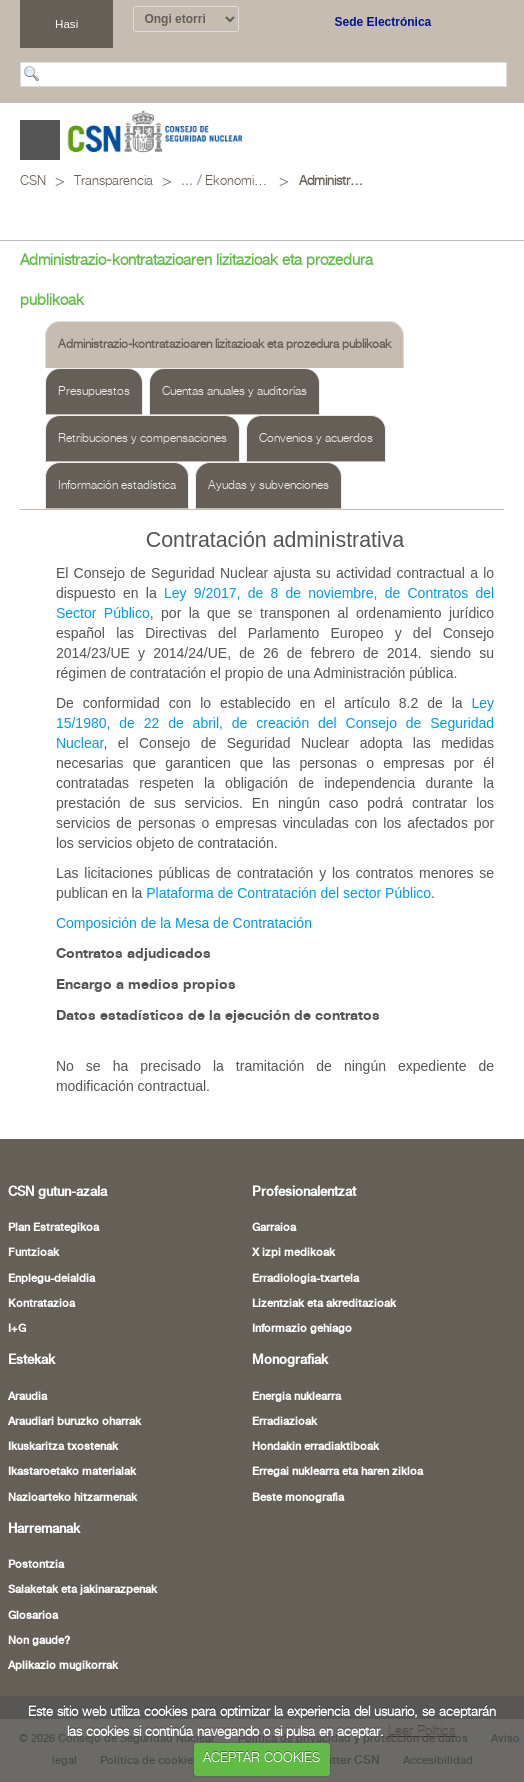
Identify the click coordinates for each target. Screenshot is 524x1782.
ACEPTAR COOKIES (261, 1758)
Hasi (66, 23)
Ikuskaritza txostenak (63, 1447)
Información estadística (117, 485)
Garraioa (274, 1228)
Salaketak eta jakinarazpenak (82, 1590)
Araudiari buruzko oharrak (74, 1422)
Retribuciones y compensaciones (142, 438)
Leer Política (422, 1732)
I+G (17, 1329)
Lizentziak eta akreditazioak (324, 1304)
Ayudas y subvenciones (268, 485)
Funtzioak (33, 1253)
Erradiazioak (284, 1422)
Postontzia (36, 1565)
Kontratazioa (41, 1304)
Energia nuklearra (296, 1397)
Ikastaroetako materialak (72, 1472)
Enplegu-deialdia (51, 1279)
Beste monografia (298, 1498)
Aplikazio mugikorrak (63, 1666)
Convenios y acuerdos (316, 438)
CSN (33, 181)
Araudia (27, 1397)
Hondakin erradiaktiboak (315, 1447)
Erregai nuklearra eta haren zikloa (337, 1472)
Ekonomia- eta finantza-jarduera (237, 181)
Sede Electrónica (383, 22)
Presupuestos (94, 391)
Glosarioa (33, 1616)
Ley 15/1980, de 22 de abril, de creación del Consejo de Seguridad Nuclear (275, 723)
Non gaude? (39, 1641)
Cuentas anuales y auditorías (234, 391)
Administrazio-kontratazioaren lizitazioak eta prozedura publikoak (331, 181)
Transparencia (113, 181)
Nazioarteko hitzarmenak (72, 1498)
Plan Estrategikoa (53, 1228)
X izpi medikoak (293, 1253)
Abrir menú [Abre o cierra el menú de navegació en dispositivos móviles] (40, 140)
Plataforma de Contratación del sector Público (288, 893)
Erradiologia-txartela (305, 1279)
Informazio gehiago (302, 1329)
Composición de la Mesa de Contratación (184, 923)
